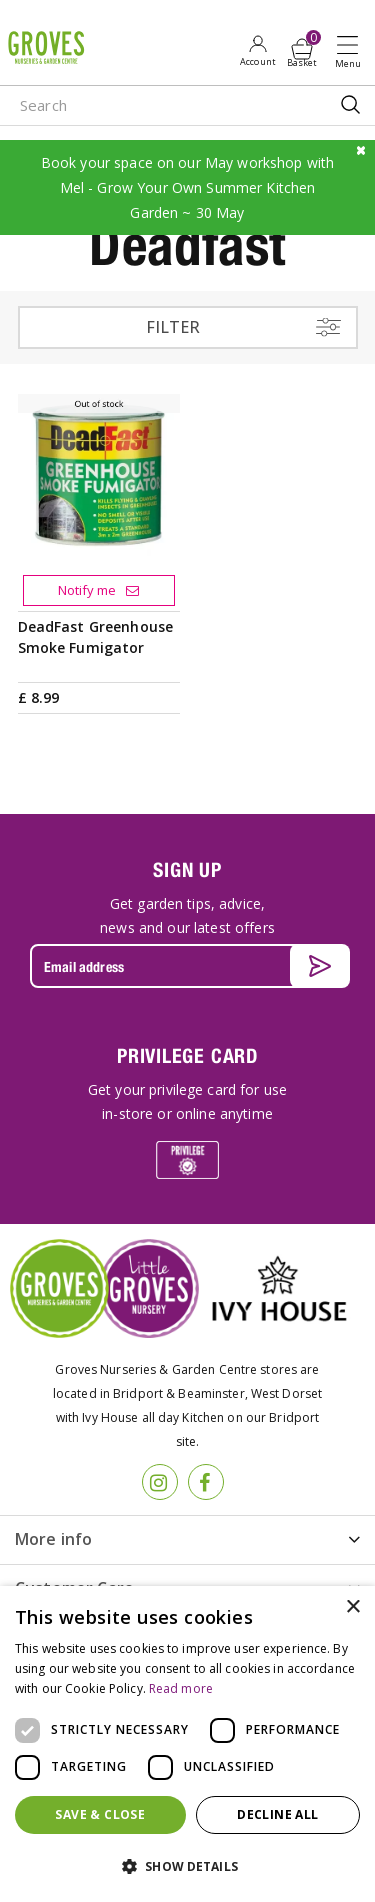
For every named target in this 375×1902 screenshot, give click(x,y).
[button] (187, 1867)
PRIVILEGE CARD (187, 1055)
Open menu (352, 51)
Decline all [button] (277, 1814)
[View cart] (302, 49)
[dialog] (187, 1744)
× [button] (352, 1607)
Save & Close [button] (100, 1814)
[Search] (150, 105)
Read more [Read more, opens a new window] (181, 1688)
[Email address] (187, 966)
